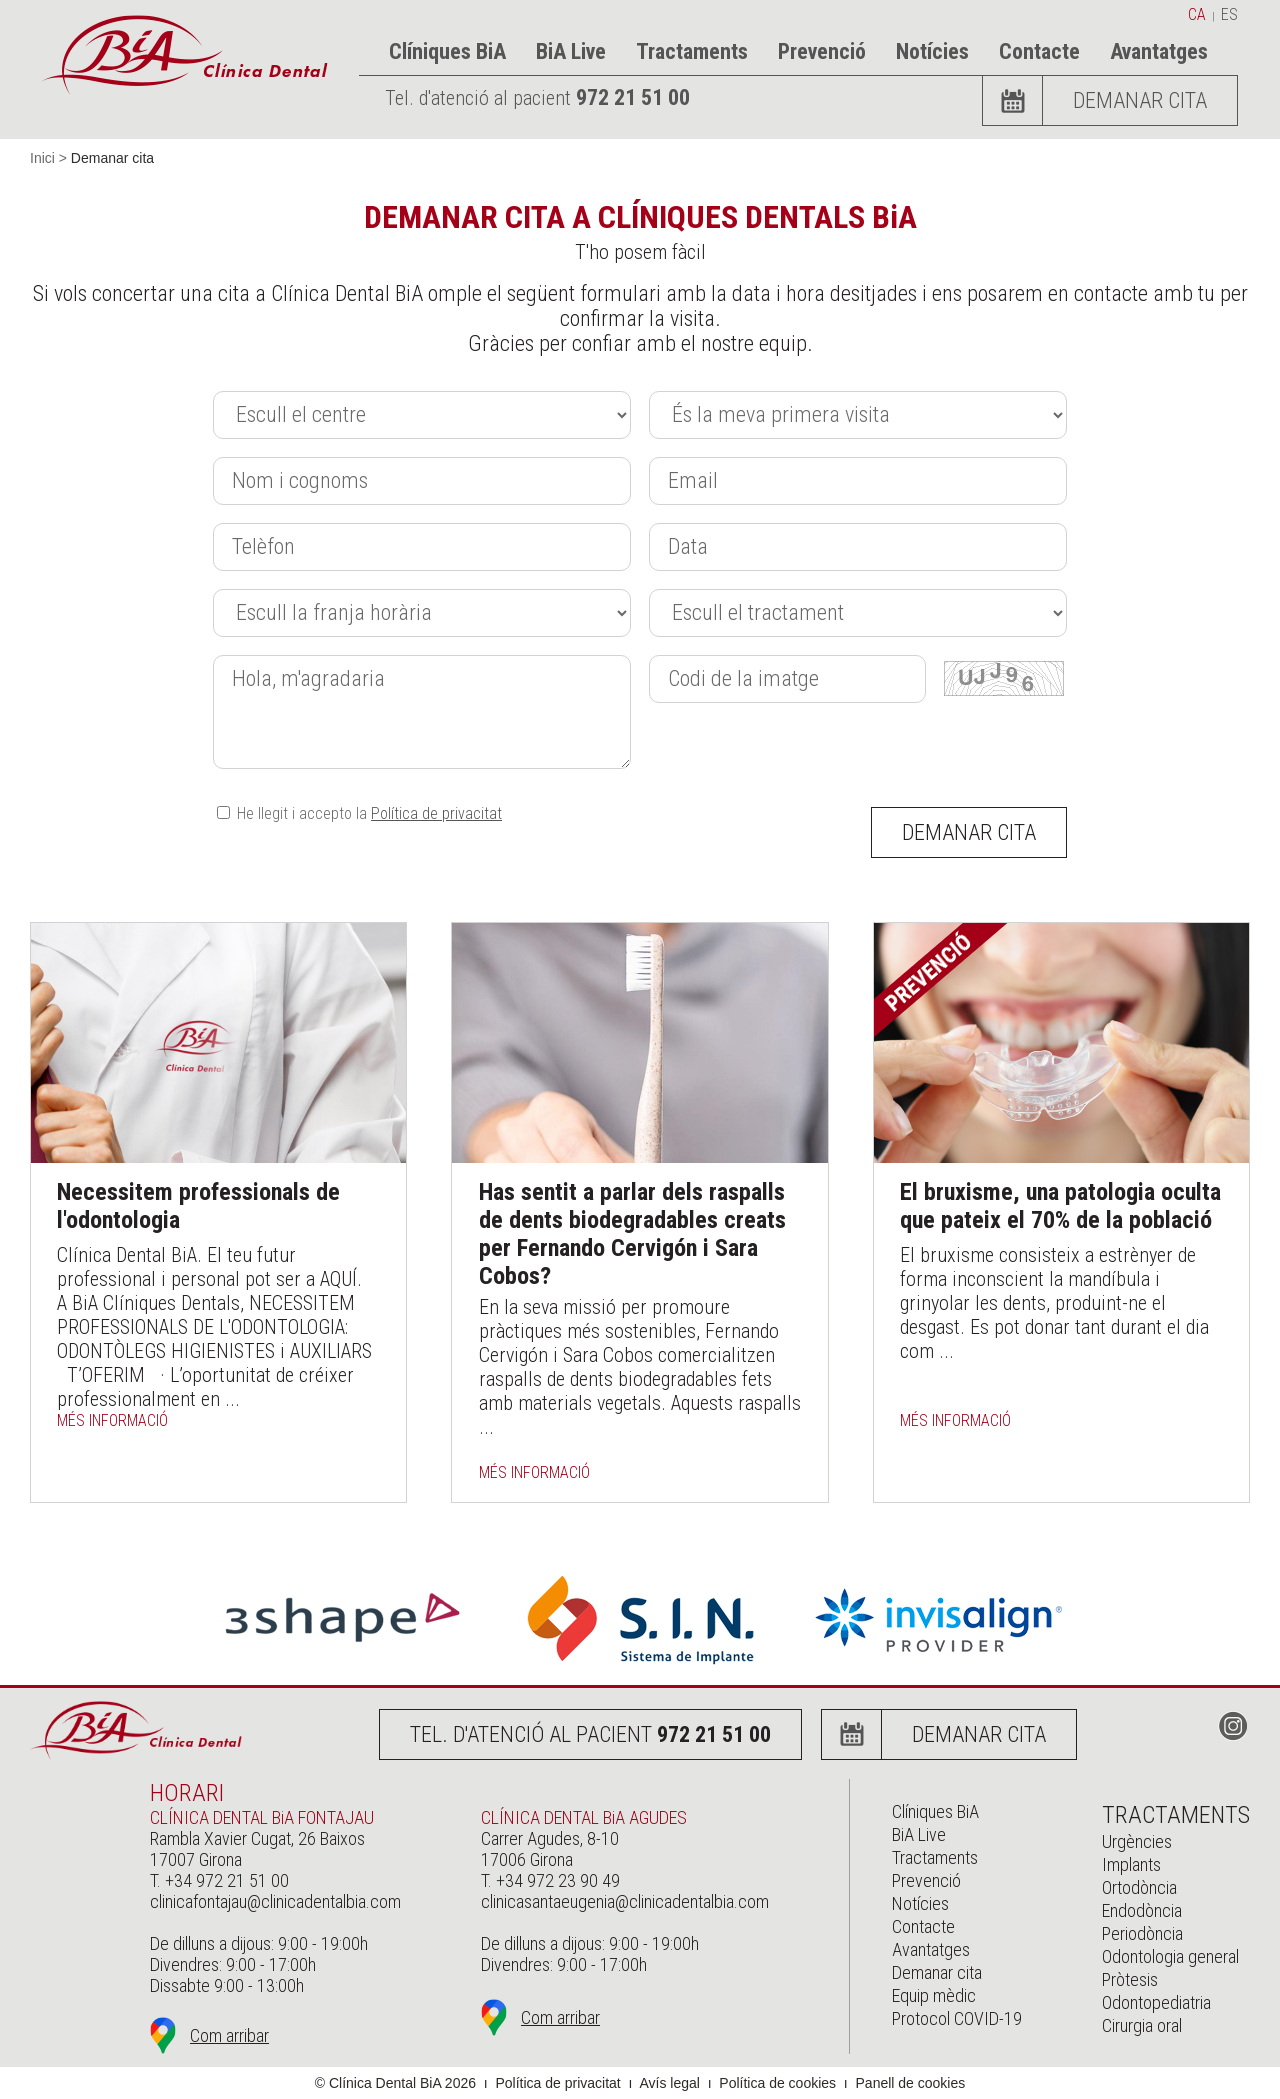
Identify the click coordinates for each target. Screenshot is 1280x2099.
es (1229, 14)
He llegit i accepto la (359, 813)
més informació (112, 1420)
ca (1197, 14)
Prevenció (822, 51)
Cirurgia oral (1142, 2025)
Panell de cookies (911, 2083)
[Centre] (422, 415)
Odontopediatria (1156, 2002)
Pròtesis (1130, 1979)
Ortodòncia (1139, 1887)
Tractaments (692, 51)
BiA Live (571, 51)
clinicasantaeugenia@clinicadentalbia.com (625, 1901)
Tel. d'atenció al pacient (590, 1734)
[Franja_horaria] (422, 613)
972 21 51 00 (633, 97)
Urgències (1137, 1841)
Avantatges (1159, 51)
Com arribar (229, 2035)
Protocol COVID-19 (957, 2018)
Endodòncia (1142, 1910)
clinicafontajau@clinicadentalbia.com (275, 1901)
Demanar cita (1140, 100)
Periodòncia (1142, 1933)
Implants (1131, 1864)
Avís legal (669, 2083)
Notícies (932, 51)
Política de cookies (777, 2083)
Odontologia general (1170, 1956)
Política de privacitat (436, 813)
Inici (42, 158)
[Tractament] (858, 613)
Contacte (1039, 51)
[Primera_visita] (858, 415)
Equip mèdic (934, 1995)
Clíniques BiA (447, 51)
